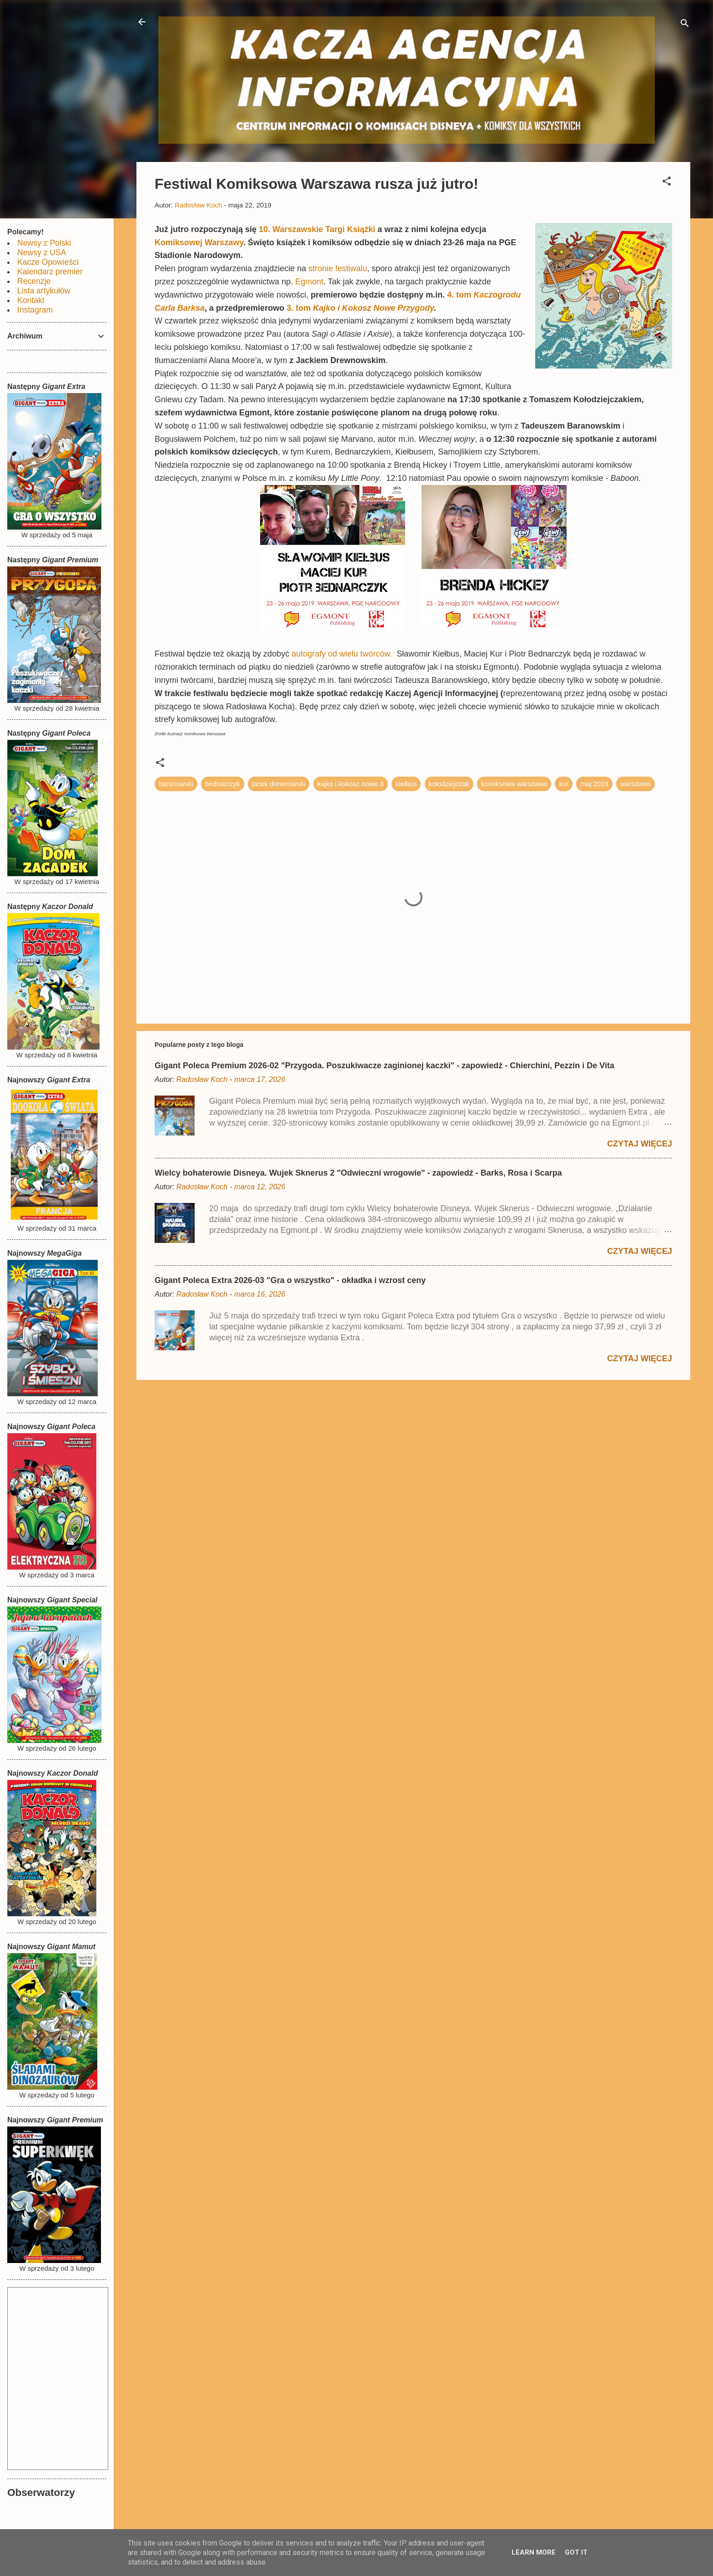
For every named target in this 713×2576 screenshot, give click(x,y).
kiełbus (406, 784)
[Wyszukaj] (684, 25)
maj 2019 (594, 784)
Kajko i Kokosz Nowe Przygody (373, 308)
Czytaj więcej (639, 1143)
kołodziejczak (449, 784)
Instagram (35, 309)
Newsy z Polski (44, 242)
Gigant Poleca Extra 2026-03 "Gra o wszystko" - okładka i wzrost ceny (290, 1280)
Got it (576, 2552)
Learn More (534, 2552)
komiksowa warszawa (514, 784)
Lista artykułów (43, 290)
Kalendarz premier (50, 271)
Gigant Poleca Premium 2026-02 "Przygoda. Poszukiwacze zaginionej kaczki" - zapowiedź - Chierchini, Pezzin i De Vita (384, 1065)
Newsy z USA (41, 252)
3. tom (299, 308)
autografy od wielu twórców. (341, 653)
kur (563, 784)
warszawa (635, 784)
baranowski (176, 784)
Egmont (309, 281)
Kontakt (31, 300)
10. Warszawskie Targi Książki (317, 229)
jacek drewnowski (279, 784)
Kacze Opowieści (48, 262)
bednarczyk (222, 784)
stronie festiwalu (337, 268)
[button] (666, 183)
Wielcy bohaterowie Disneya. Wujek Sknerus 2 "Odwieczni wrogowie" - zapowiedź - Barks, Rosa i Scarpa (358, 1172)
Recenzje (33, 281)
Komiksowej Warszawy (199, 242)
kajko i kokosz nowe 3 (350, 784)
